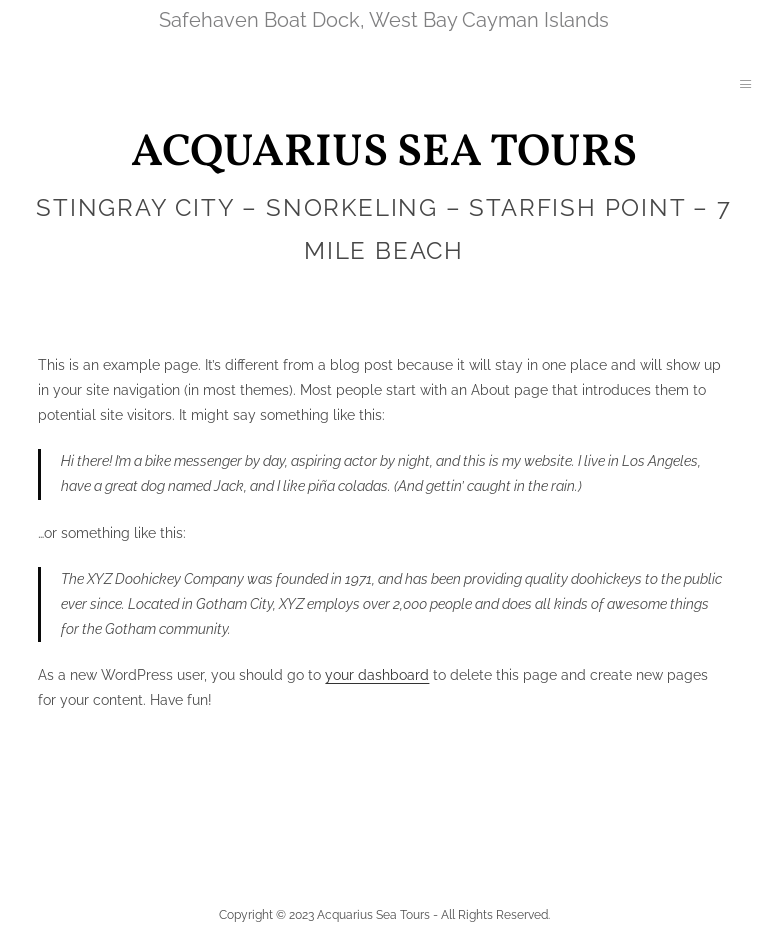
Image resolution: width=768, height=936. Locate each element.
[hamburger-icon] (745, 85)
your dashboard (377, 675)
